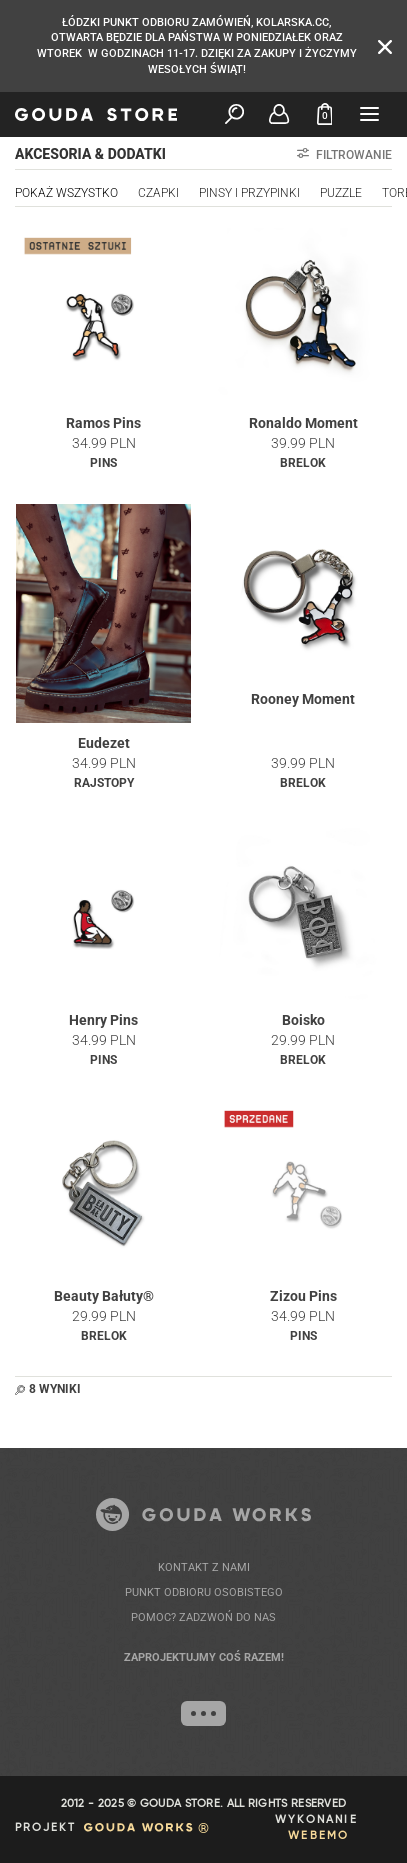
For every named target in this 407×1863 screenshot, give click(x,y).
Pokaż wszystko (66, 193)
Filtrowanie (344, 154)
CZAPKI (158, 193)
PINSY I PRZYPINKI (249, 193)
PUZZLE (341, 193)
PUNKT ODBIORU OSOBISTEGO (204, 1592)
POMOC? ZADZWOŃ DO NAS (203, 1617)
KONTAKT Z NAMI (204, 1567)
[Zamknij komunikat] (385, 45)
